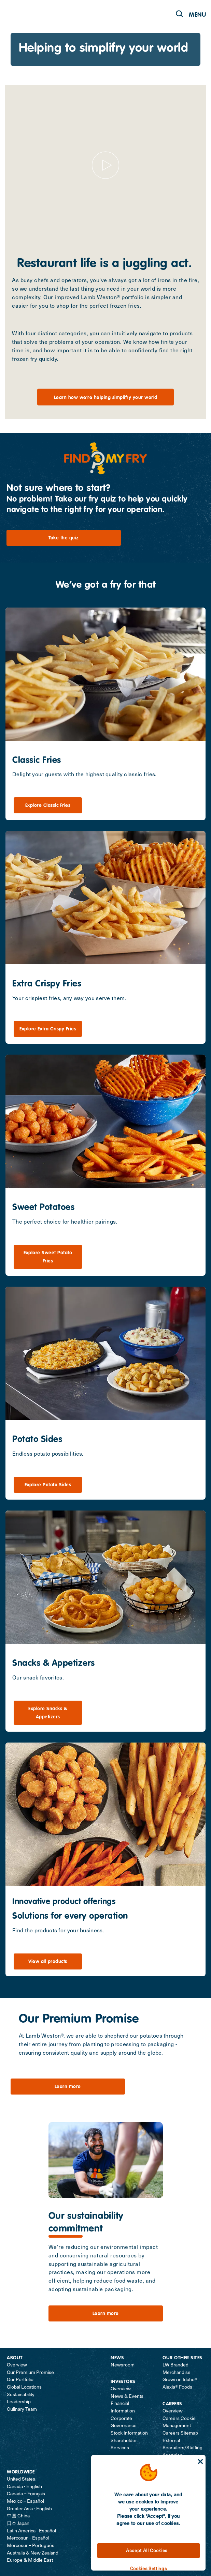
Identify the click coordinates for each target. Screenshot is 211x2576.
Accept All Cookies (146, 2550)
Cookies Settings (148, 2568)
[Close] (200, 2461)
